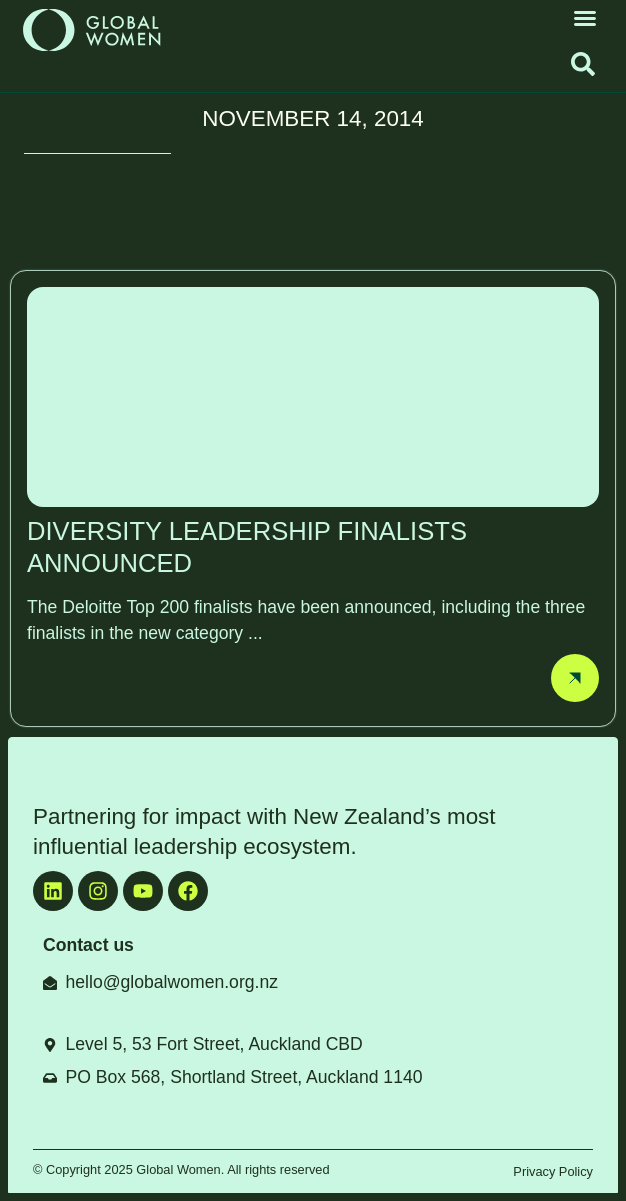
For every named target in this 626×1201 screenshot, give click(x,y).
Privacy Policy (553, 1171)
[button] (585, 18)
